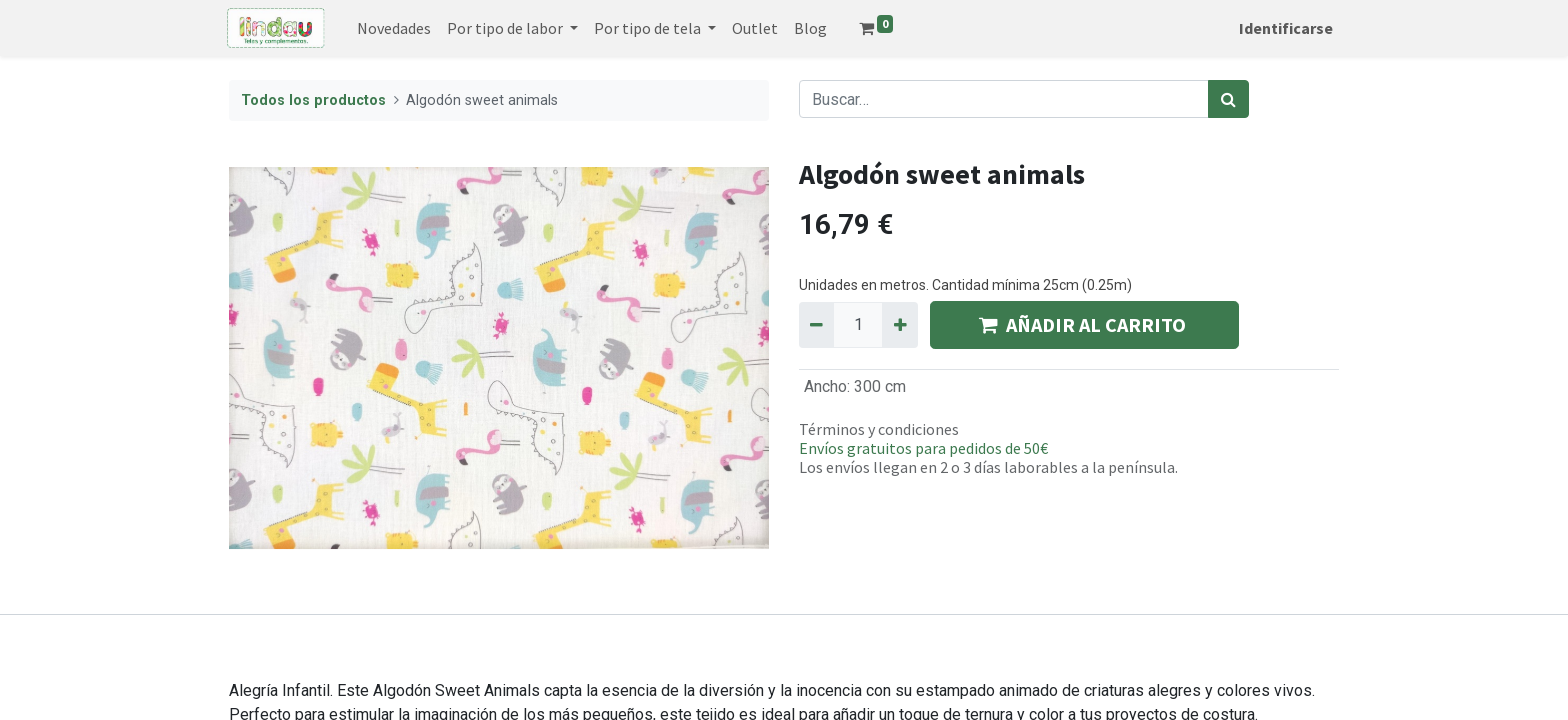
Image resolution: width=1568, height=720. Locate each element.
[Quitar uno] (816, 325)
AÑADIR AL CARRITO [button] (1084, 324)
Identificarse (1284, 28)
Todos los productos (313, 100)
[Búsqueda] (1228, 99)
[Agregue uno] (899, 325)
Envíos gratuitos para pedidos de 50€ (923, 448)
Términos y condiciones (879, 429)
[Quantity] (858, 325)
